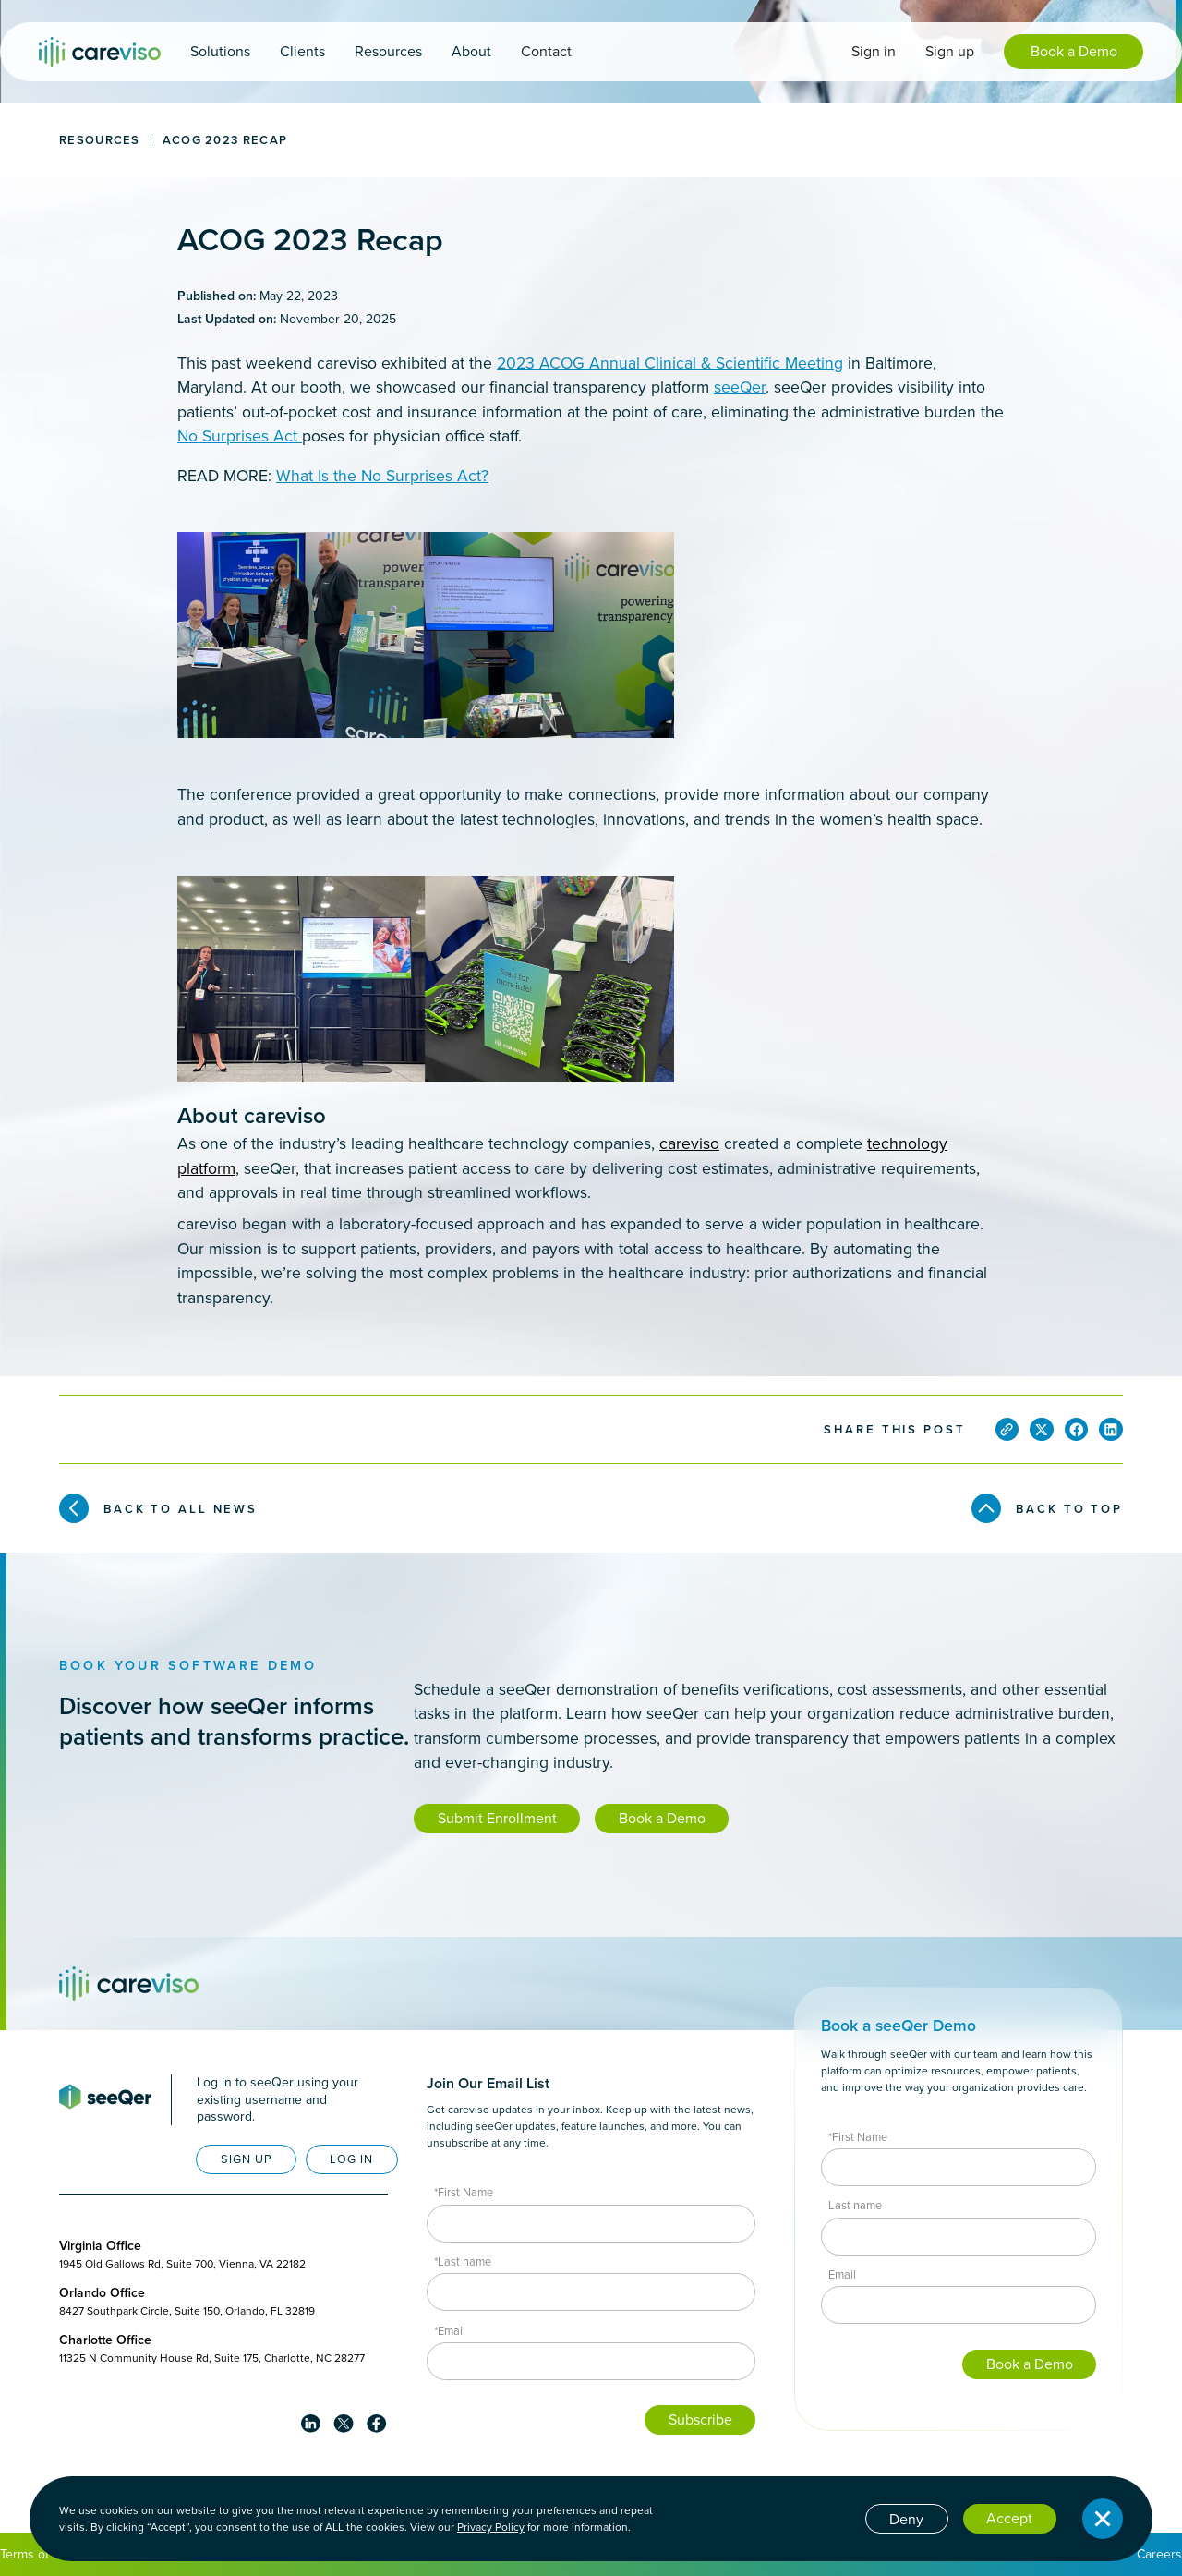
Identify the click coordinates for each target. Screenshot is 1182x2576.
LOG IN (351, 2159)
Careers (1159, 2554)
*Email (449, 2331)
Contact (546, 51)
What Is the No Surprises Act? (382, 476)
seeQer (740, 387)
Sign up (949, 51)
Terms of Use (38, 2554)
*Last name (462, 2261)
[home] (100, 52)
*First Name (463, 2192)
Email (842, 2274)
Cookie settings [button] (800, 2517)
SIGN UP (246, 2159)
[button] (220, 52)
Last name (855, 2205)
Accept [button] (1009, 2518)
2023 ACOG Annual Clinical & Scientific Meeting (670, 363)
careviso (689, 1143)
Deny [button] (906, 2519)
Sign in (873, 51)
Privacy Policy (491, 2527)
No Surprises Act (239, 436)
